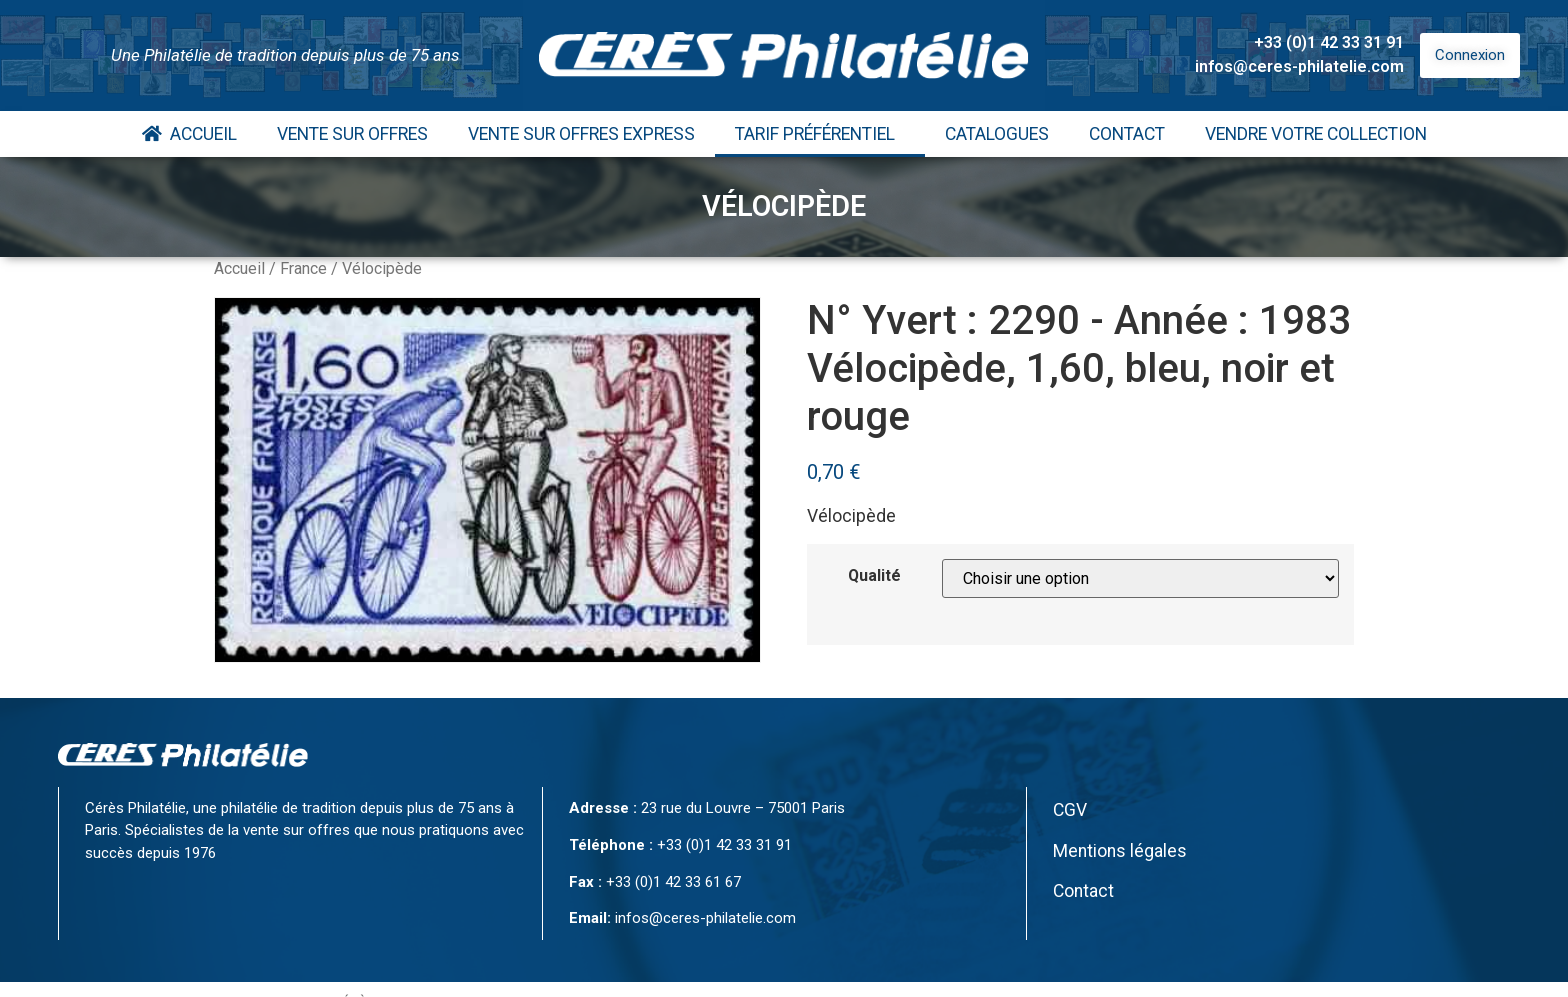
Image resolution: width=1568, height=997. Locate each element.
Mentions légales (1120, 851)
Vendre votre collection (1316, 134)
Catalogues (997, 134)
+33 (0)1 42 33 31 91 (1329, 42)
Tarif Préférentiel (820, 134)
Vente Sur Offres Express (581, 134)
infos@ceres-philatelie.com (1299, 66)
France (303, 268)
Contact (1127, 134)
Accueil (189, 134)
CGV (1070, 810)
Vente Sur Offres (352, 134)
